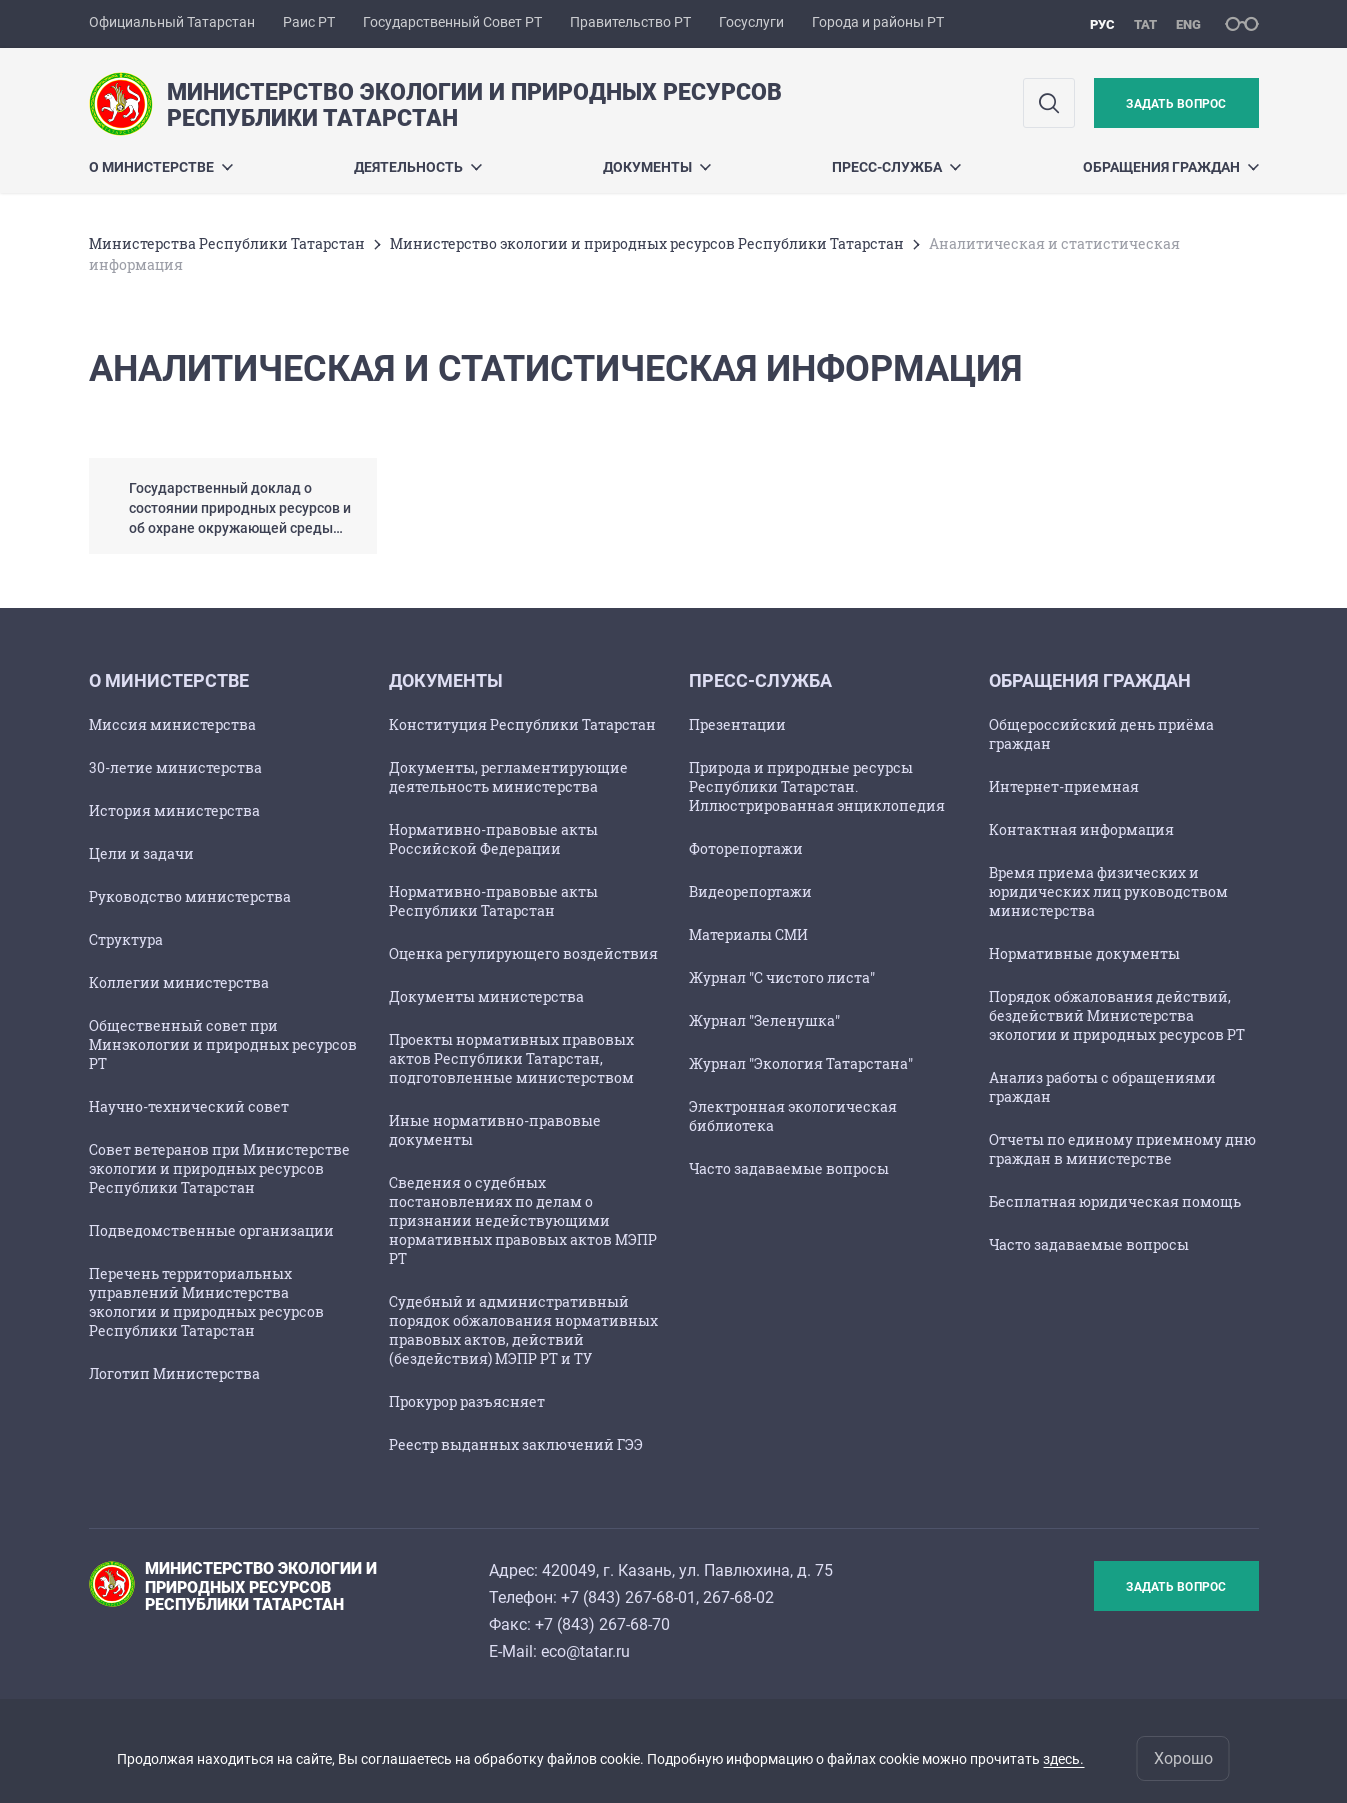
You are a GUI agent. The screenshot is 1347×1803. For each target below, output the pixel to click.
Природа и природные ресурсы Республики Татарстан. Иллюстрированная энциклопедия (817, 786)
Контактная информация (1081, 829)
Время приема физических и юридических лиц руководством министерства (1108, 891)
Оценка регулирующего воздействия (523, 953)
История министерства (174, 810)
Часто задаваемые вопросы (789, 1168)
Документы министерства (486, 996)
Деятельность (418, 167)
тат (1145, 24)
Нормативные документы (1084, 953)
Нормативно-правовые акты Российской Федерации (493, 839)
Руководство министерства (190, 896)
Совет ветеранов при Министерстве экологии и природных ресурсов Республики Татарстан (219, 1168)
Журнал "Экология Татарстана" (801, 1063)
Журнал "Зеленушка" (764, 1020)
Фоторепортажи (746, 848)
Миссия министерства (172, 724)
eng (1188, 24)
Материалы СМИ (748, 934)
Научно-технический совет (189, 1106)
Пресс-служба (896, 167)
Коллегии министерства (179, 982)
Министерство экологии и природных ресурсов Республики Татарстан (647, 243)
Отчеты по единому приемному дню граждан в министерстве (1122, 1149)
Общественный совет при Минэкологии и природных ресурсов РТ (223, 1044)
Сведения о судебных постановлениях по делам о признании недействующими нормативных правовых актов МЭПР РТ (523, 1220)
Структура (126, 939)
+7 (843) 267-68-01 (628, 1597)
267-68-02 (738, 1597)
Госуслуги (751, 22)
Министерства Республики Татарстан (227, 243)
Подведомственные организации (211, 1230)
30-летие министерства (175, 767)
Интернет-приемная (1064, 786)
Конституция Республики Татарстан (522, 724)
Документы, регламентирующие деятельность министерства (508, 777)
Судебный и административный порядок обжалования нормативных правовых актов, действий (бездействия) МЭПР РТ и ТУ (523, 1330)
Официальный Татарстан (172, 22)
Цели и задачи (141, 853)
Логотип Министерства (174, 1373)
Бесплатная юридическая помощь (1115, 1201)
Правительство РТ (630, 22)
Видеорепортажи (750, 891)
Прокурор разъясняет (467, 1401)
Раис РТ (309, 22)
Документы (657, 167)
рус (1102, 24)
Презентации (737, 724)
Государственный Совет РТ (452, 22)
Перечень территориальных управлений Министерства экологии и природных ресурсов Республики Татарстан (206, 1302)
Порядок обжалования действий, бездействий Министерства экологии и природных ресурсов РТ (1117, 1015)
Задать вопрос (1176, 104)
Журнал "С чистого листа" (782, 977)
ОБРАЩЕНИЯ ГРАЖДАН (1171, 167)
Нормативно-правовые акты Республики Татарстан (493, 901)
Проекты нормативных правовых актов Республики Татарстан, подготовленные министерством (511, 1058)
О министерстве (161, 167)
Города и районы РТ (878, 22)
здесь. (1063, 1759)
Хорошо (1183, 1758)
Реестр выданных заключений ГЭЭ (516, 1444)
